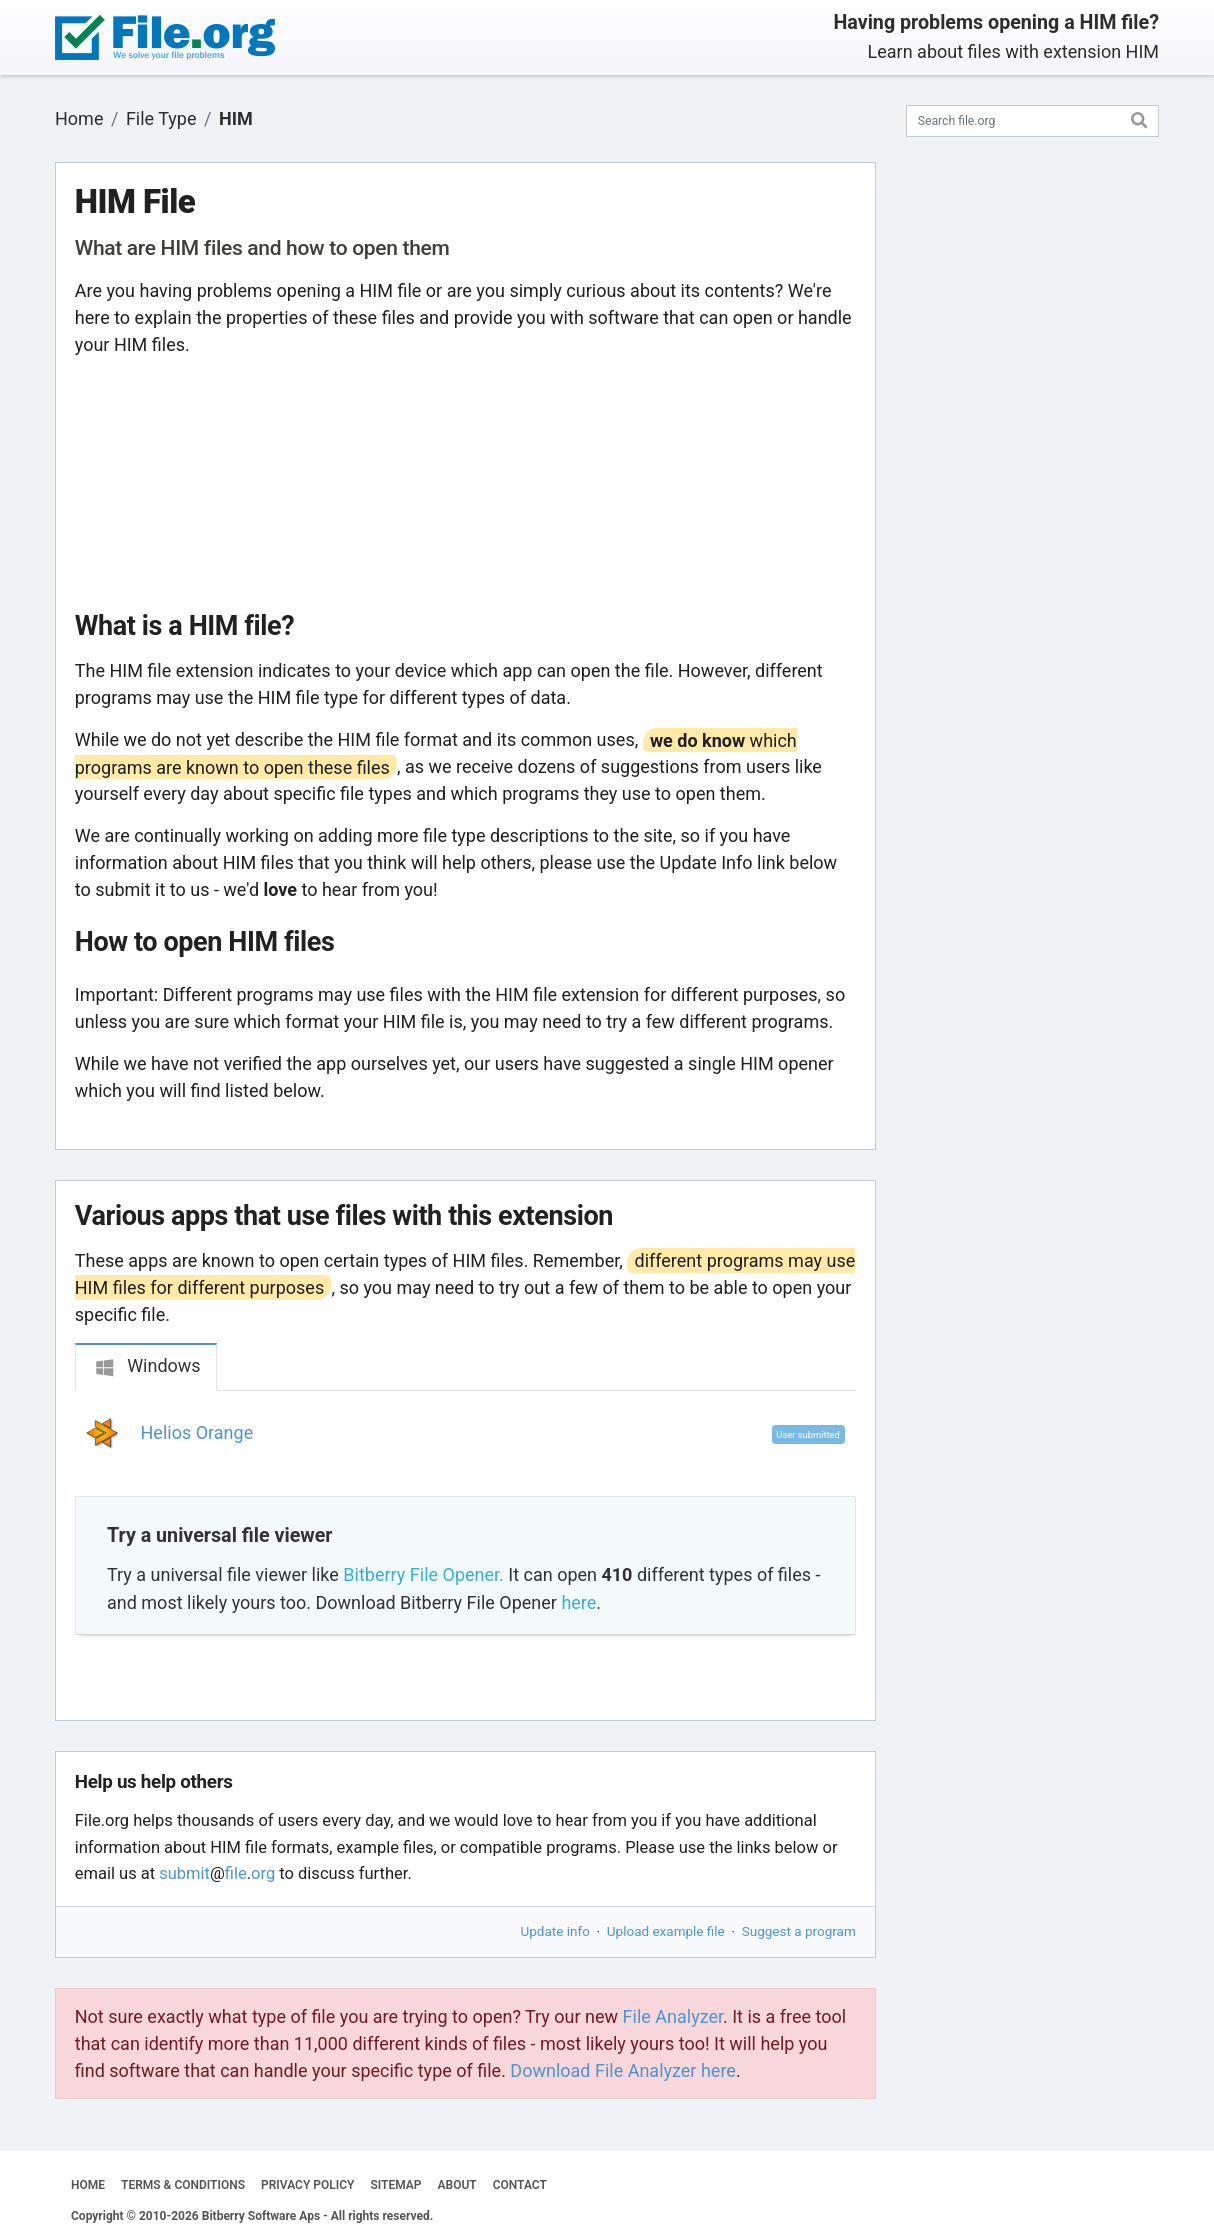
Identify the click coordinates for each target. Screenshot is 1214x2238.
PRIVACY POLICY (307, 2185)
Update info (555, 1931)
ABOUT (457, 2185)
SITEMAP (395, 2185)
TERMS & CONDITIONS (183, 2185)
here (578, 1602)
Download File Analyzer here (623, 2070)
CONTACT (520, 2185)
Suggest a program (799, 1931)
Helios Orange (197, 1432)
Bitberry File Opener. (423, 1574)
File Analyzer (673, 2016)
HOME (88, 2185)
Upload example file (666, 1931)
